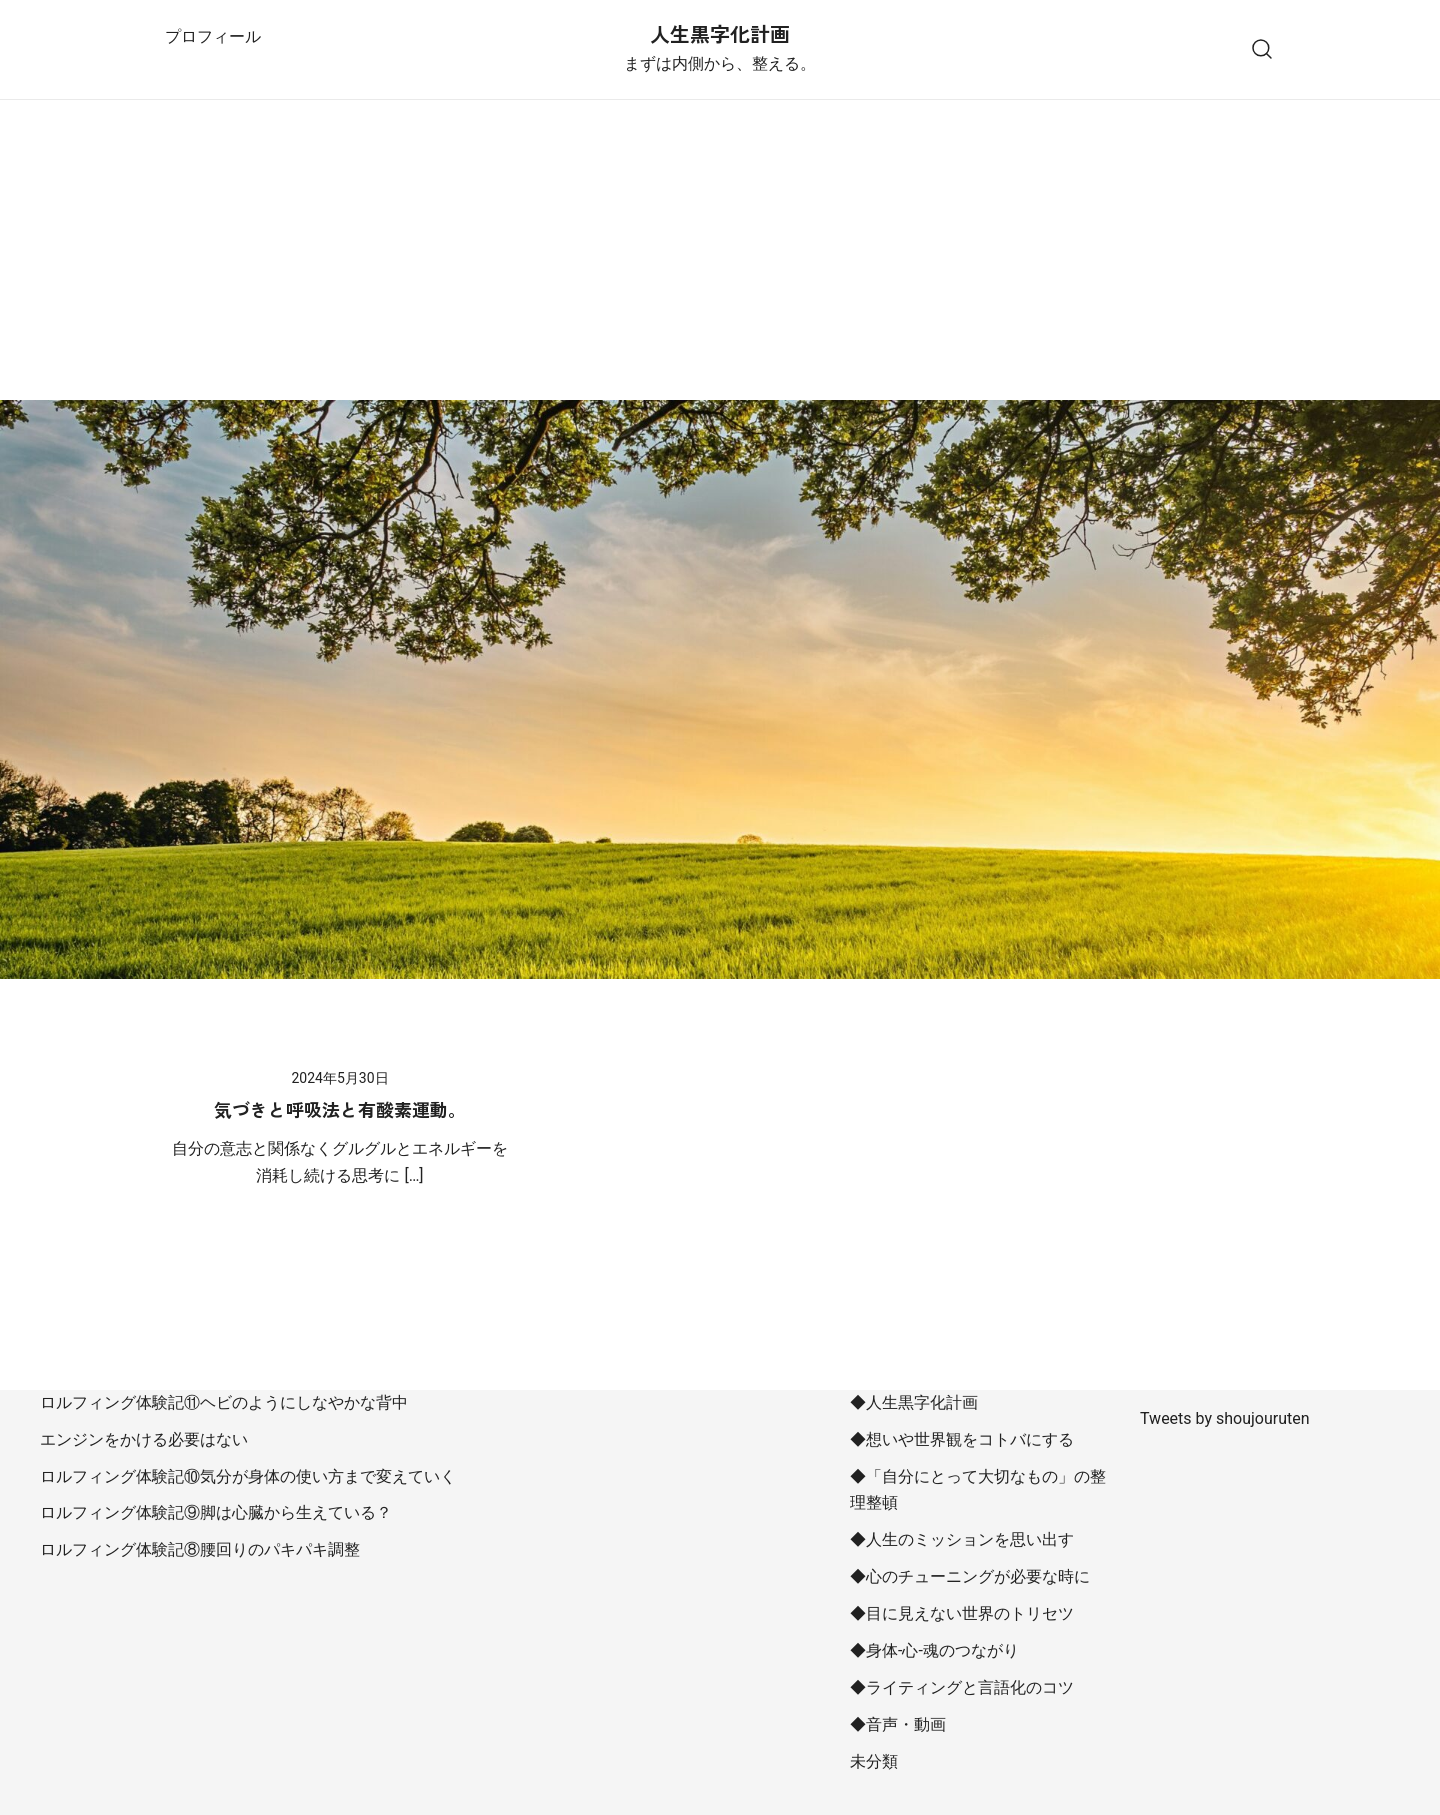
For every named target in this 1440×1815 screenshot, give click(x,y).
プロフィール (213, 36)
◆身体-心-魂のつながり (934, 1650)
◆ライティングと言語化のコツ (962, 1687)
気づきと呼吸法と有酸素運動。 (340, 1109)
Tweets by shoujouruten (1225, 1418)
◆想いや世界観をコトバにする (962, 1439)
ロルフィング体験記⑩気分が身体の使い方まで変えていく (248, 1476)
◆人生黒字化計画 (914, 1402)
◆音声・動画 (898, 1724)
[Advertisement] (720, 250)
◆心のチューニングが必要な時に (970, 1576)
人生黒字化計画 (720, 33)
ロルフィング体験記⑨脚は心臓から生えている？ (216, 1512)
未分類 (874, 1761)
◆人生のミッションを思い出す (962, 1539)
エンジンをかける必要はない (144, 1439)
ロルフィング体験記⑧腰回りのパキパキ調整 (200, 1549)
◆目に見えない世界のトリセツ (962, 1613)
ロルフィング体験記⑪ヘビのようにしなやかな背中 (224, 1402)
